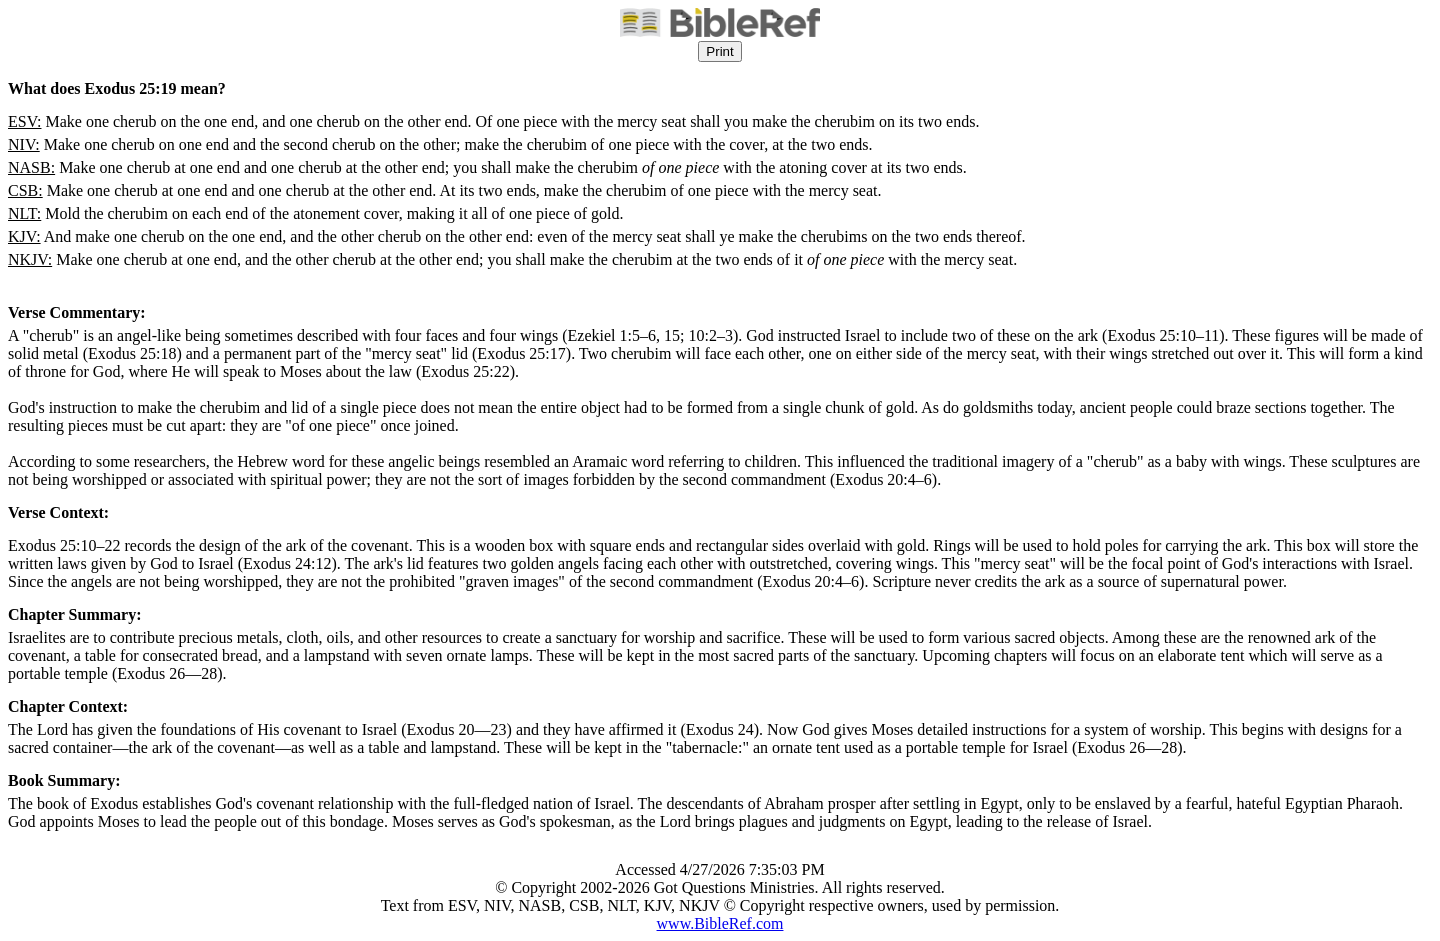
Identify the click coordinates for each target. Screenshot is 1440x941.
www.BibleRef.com (720, 923)
